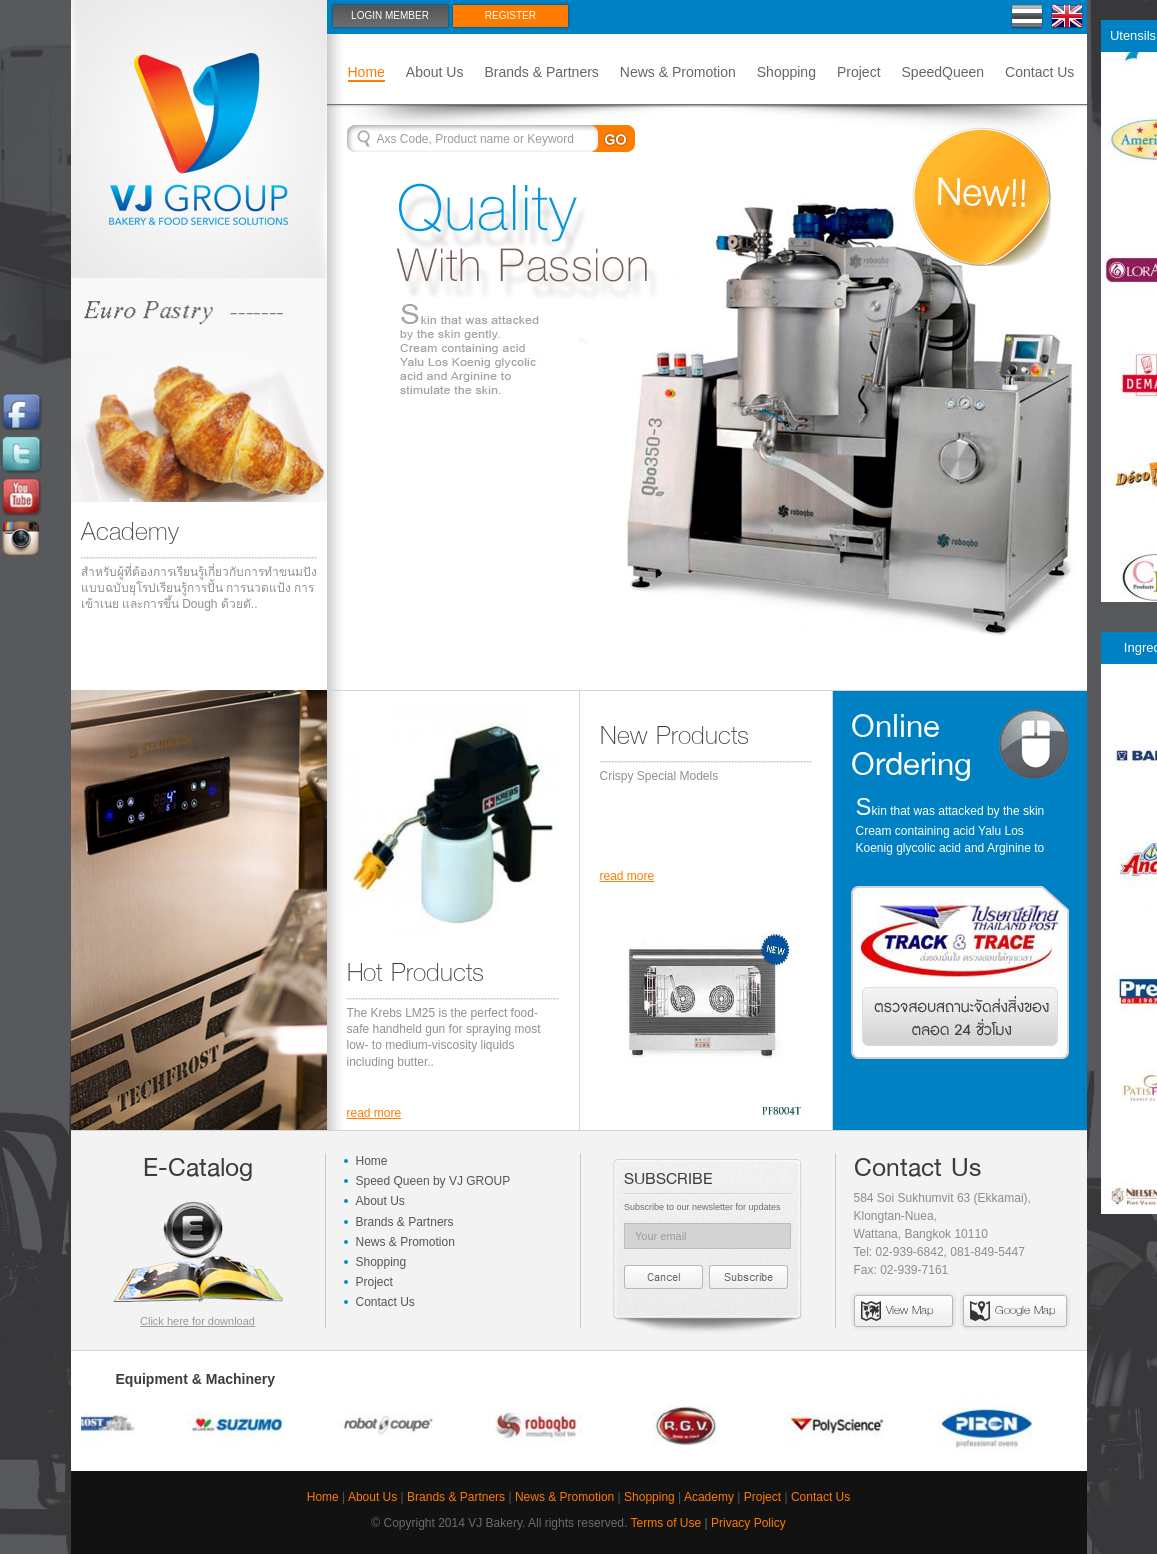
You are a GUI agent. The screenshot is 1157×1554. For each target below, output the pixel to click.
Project (859, 72)
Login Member (390, 15)
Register (510, 15)
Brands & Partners (541, 72)
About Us (435, 72)
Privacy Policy (748, 1523)
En (1067, 16)
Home (366, 72)
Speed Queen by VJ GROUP (433, 1181)
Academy (709, 1497)
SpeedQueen (943, 72)
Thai (1027, 16)
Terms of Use (666, 1523)
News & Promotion (678, 72)
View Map (897, 1310)
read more (374, 1113)
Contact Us (1039, 72)
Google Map (1012, 1310)
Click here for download (197, 1321)
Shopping (786, 72)
